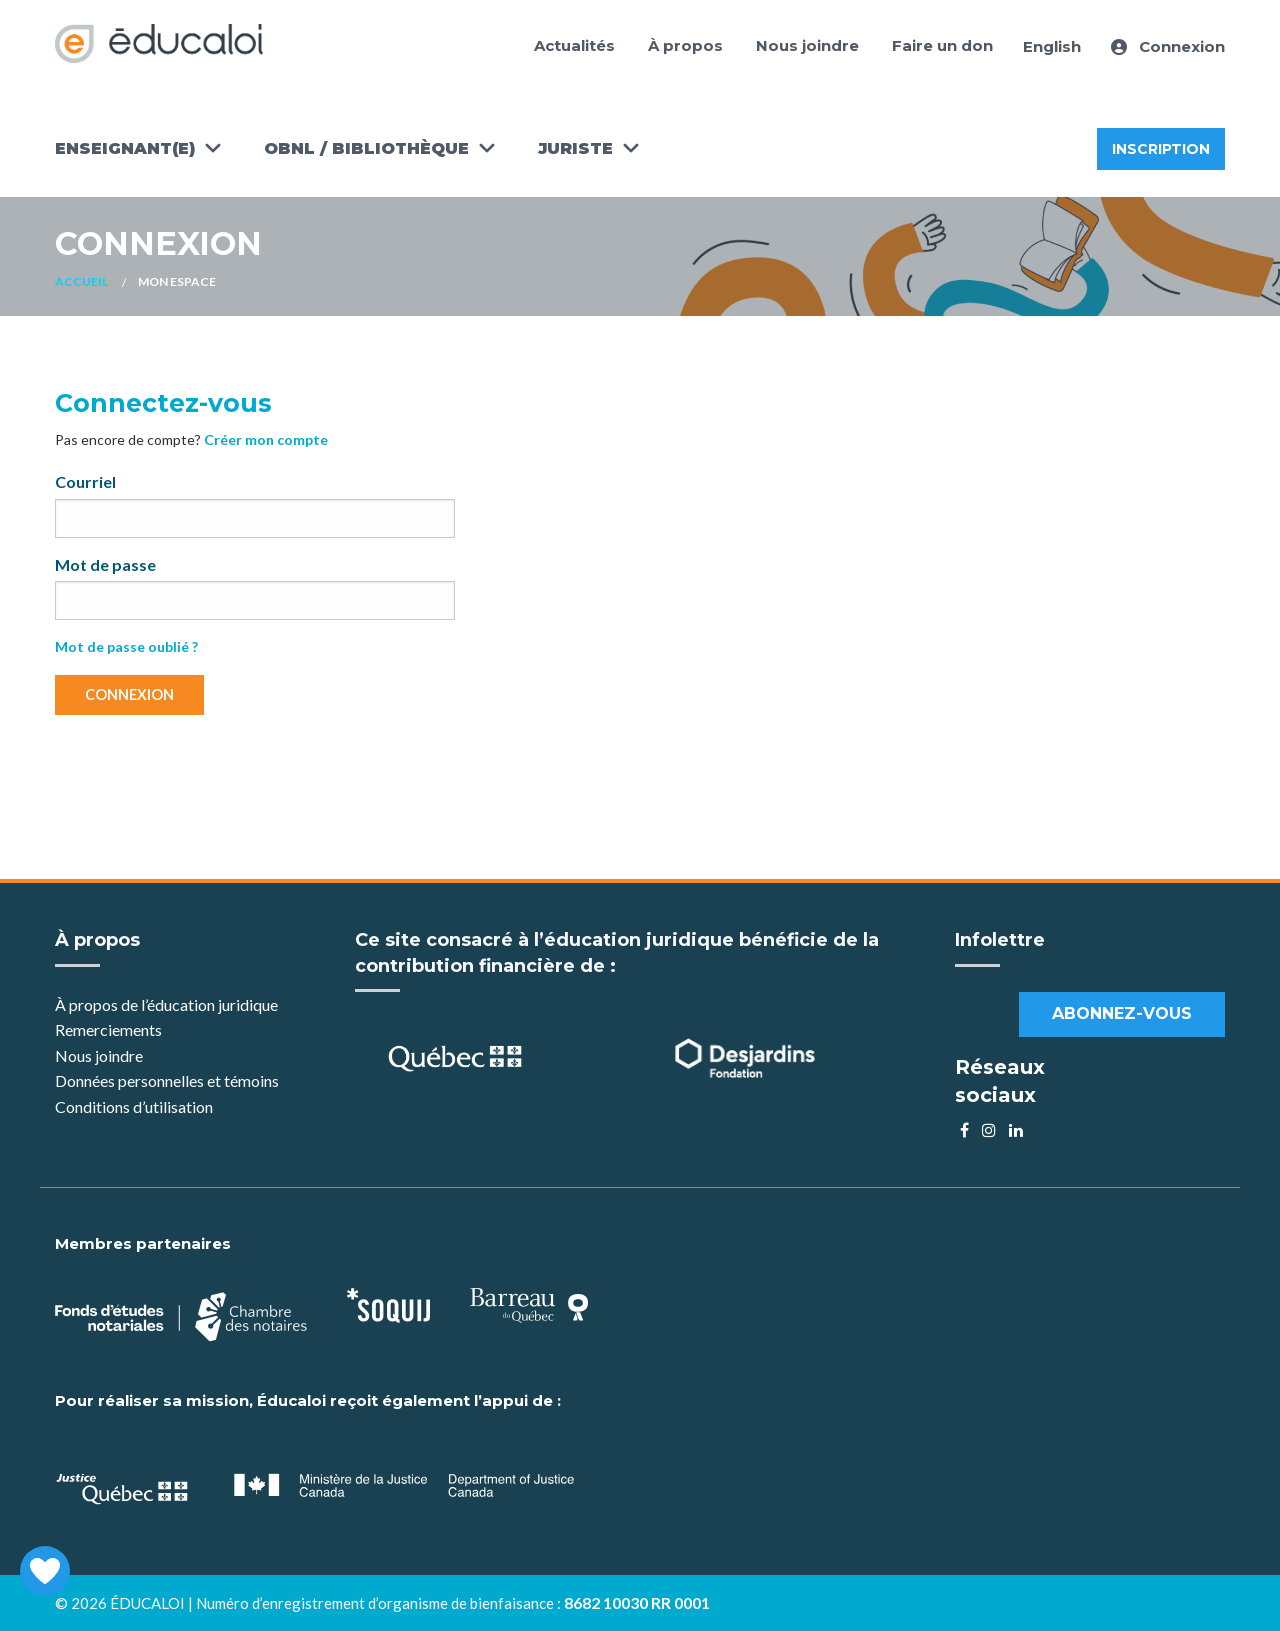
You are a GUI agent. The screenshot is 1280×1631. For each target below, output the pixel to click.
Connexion (1168, 46)
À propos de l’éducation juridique (166, 1004)
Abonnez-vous (1122, 1013)
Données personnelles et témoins (167, 1080)
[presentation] (207, 770)
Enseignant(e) (125, 148)
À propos (685, 45)
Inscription (1161, 149)
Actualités (574, 45)
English (1052, 46)
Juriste (575, 148)
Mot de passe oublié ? (126, 646)
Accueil (81, 281)
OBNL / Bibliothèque (366, 148)
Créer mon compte (266, 439)
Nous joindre (807, 45)
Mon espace (177, 281)
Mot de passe (105, 564)
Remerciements (108, 1029)
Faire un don (942, 45)
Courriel (85, 481)
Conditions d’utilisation (134, 1106)
